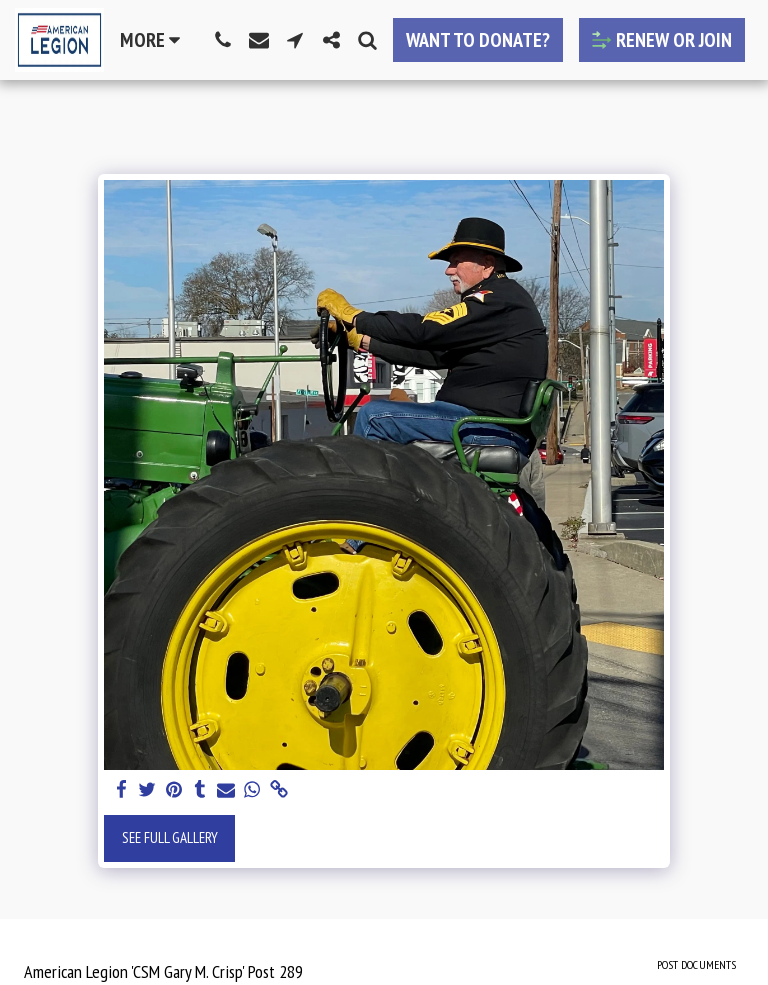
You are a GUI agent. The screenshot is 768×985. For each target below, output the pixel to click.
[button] (223, 40)
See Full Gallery (170, 837)
